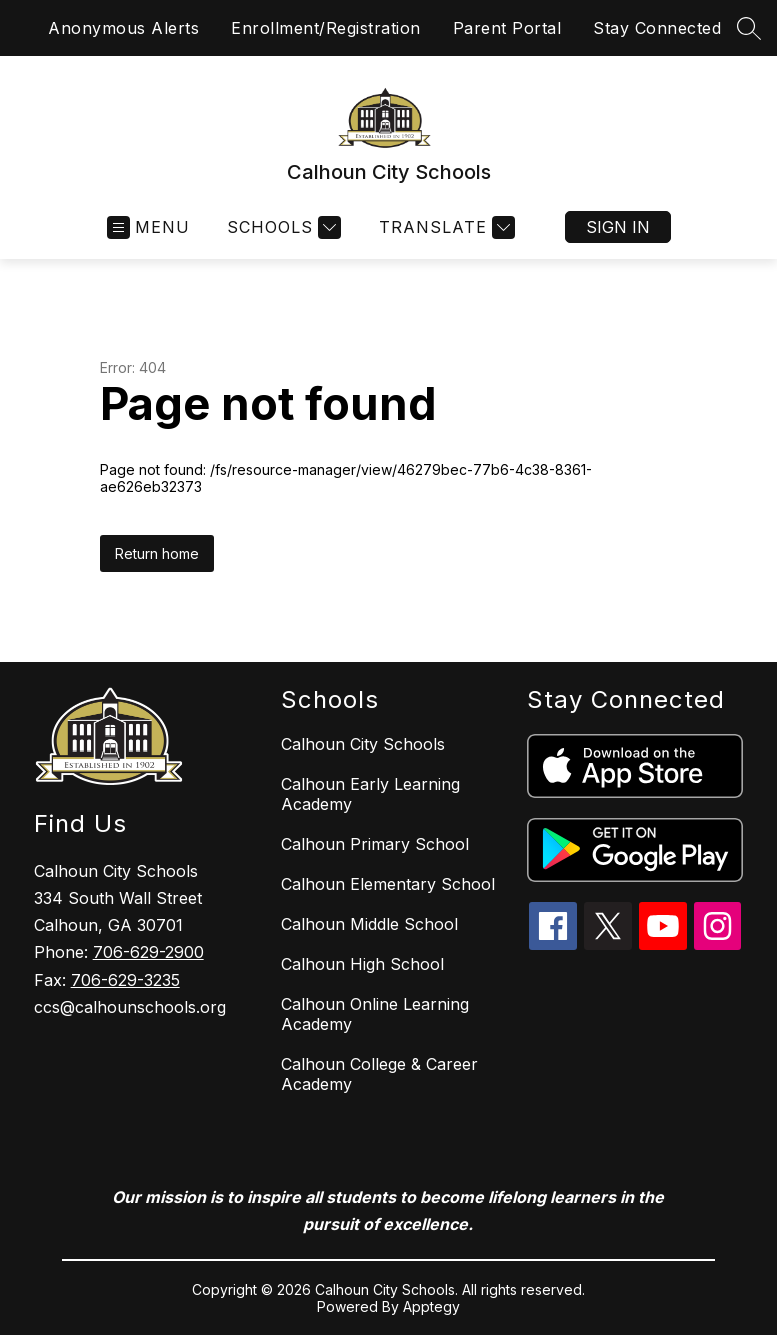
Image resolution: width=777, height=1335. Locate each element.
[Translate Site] (444, 227)
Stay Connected (657, 28)
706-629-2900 (148, 952)
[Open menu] (148, 227)
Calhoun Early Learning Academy (370, 794)
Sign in (618, 227)
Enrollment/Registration (326, 28)
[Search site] (749, 28)
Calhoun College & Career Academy (379, 1074)
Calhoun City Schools (363, 744)
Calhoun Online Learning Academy (375, 1014)
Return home (157, 553)
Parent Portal (507, 28)
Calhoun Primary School (375, 844)
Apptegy (431, 1306)
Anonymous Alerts (123, 28)
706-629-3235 (125, 980)
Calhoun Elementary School (388, 884)
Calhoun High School (362, 964)
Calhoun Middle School (369, 924)
